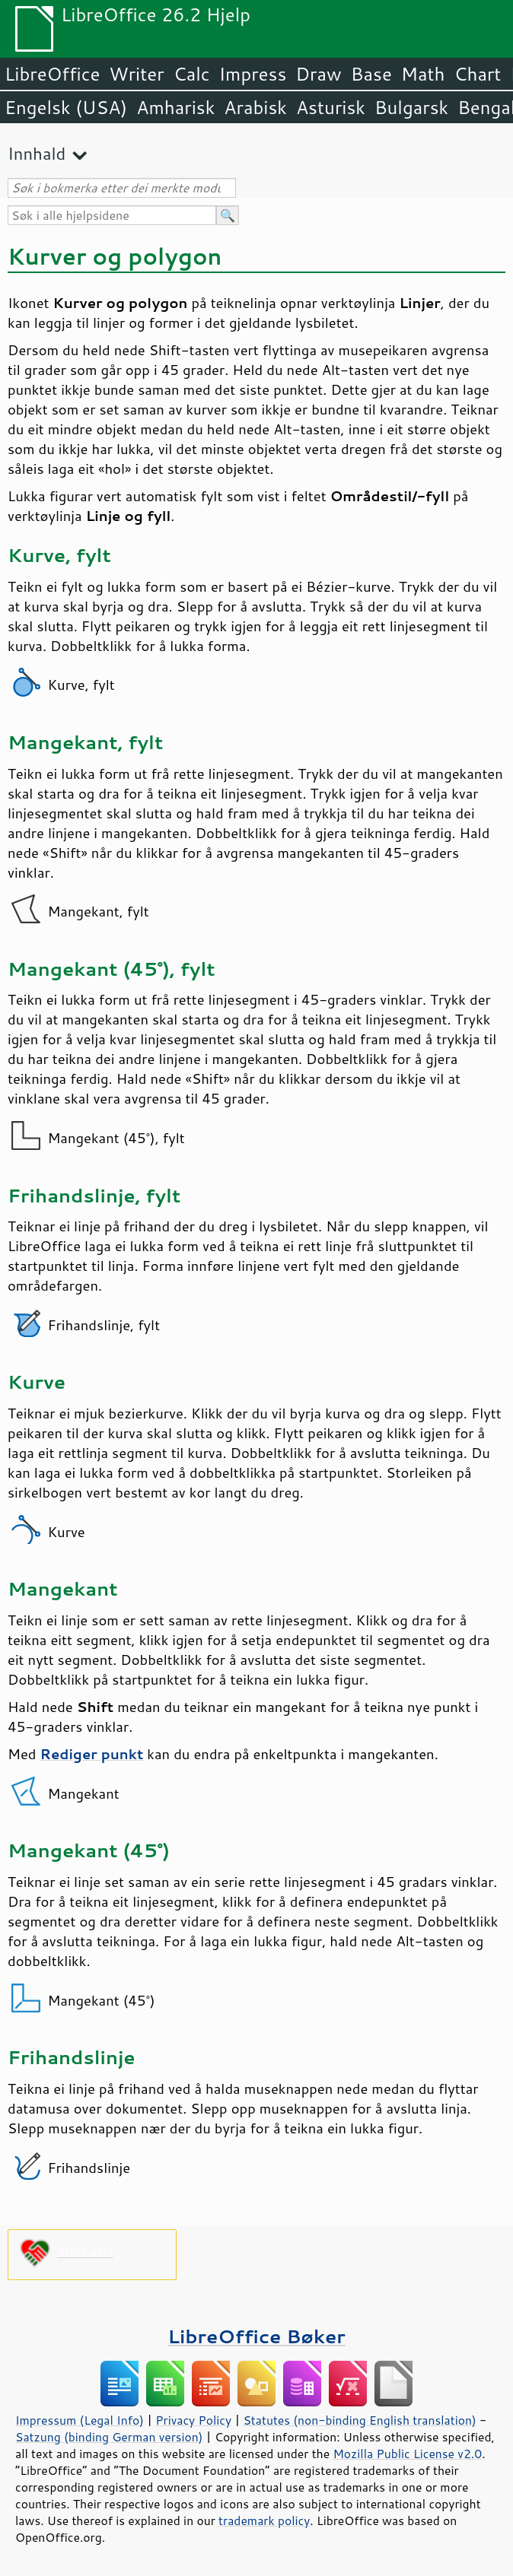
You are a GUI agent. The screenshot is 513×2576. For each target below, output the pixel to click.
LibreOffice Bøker (256, 2336)
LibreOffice (52, 74)
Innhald (36, 153)
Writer (136, 74)
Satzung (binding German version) (109, 2436)
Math (423, 74)
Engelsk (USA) (66, 107)
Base (371, 74)
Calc (192, 74)
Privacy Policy (193, 2420)
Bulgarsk (411, 107)
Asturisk (330, 107)
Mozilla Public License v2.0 (407, 2453)
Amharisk (175, 107)
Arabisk (255, 107)
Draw (318, 74)
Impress (253, 74)
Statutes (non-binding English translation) (359, 2420)
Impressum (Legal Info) (79, 2420)
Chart (477, 74)
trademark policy (264, 2520)
